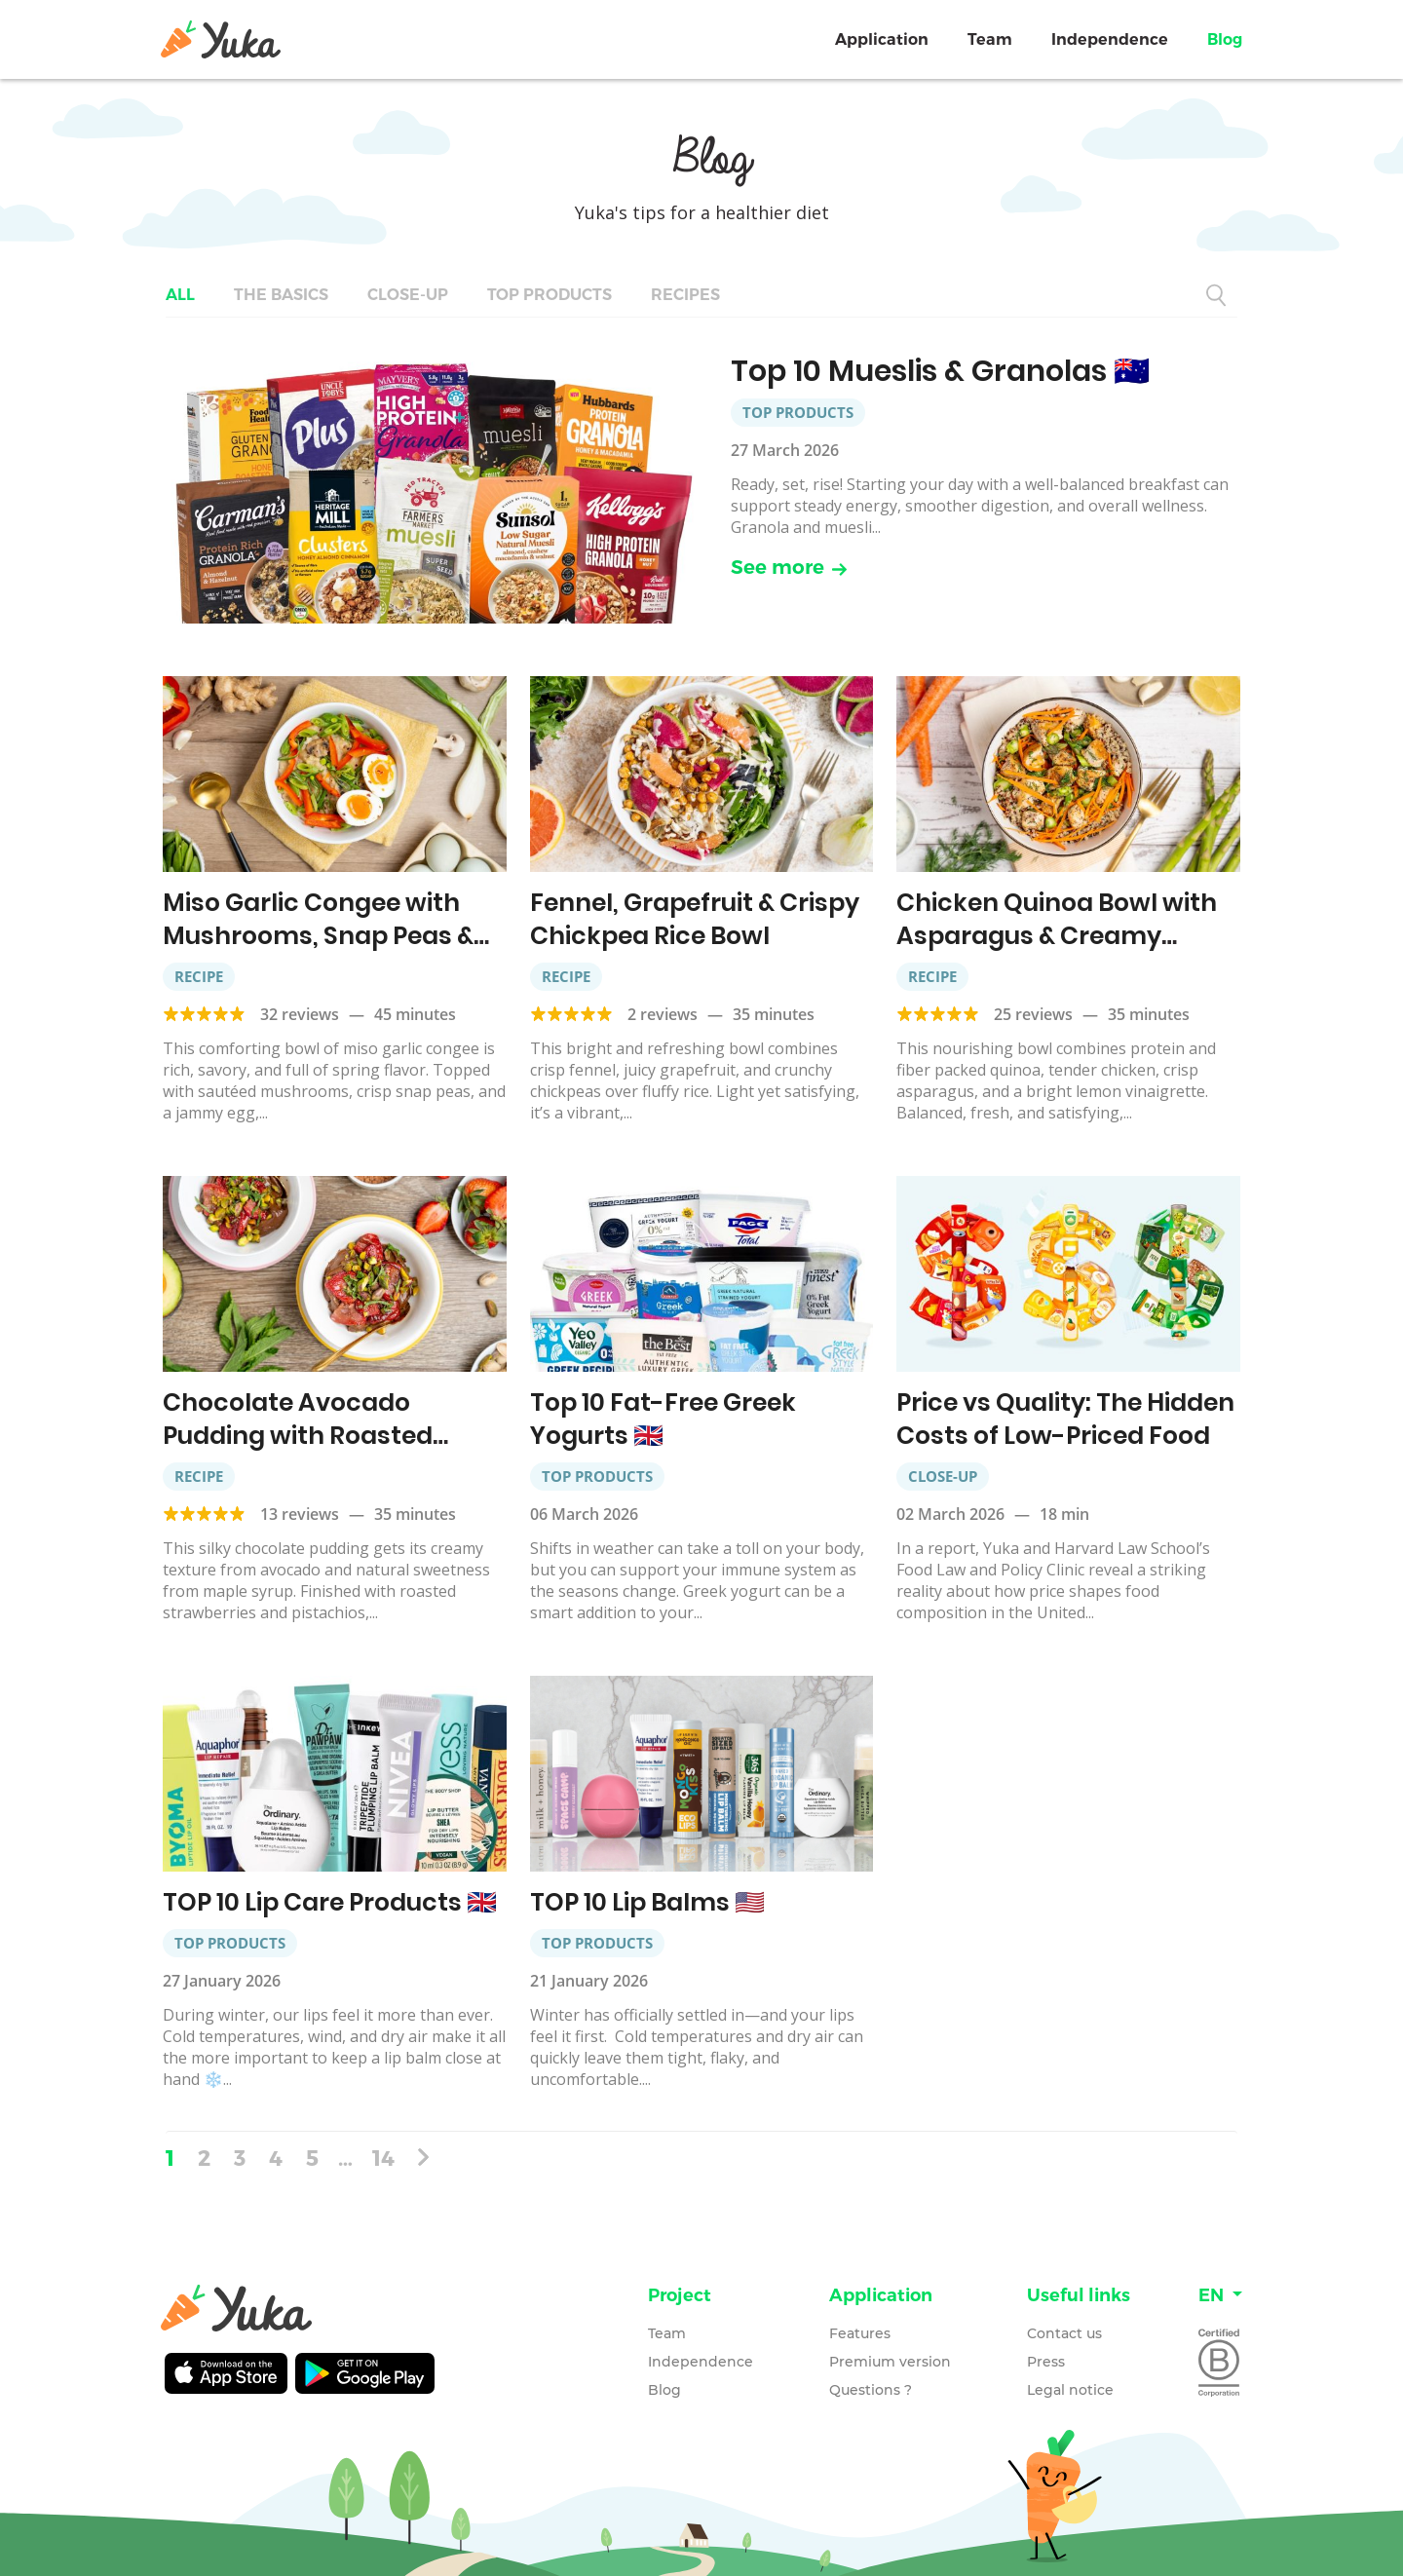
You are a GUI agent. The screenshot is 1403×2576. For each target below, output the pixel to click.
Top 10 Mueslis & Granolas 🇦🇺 (940, 371)
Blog (1224, 39)
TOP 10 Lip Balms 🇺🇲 (647, 1902)
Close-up (407, 294)
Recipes (685, 294)
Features (860, 2333)
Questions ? (870, 2390)
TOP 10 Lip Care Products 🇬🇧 (330, 1902)
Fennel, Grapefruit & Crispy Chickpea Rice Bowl (694, 919)
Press (1046, 2361)
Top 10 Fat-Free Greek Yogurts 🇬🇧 (663, 1419)
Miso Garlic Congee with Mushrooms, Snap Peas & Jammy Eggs (318, 936)
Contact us (1064, 2333)
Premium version (890, 2361)
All (180, 294)
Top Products (549, 294)
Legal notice (1070, 2390)
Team (989, 39)
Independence (1109, 39)
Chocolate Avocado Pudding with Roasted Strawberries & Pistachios (320, 1435)
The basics (281, 294)
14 (383, 2157)
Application (882, 39)
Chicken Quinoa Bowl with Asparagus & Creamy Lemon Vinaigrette (1056, 936)
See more (789, 567)
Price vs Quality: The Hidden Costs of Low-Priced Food (1065, 1419)
